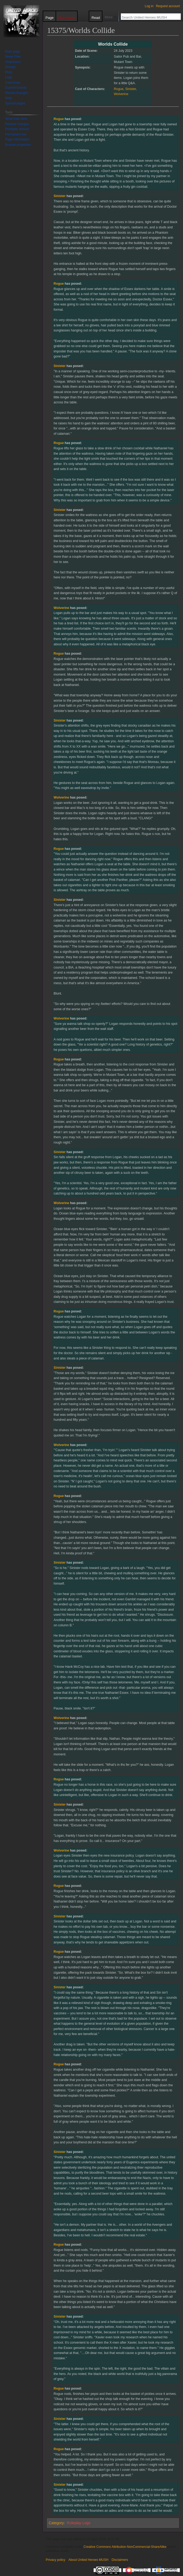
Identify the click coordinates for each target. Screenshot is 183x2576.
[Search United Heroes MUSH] (148, 17)
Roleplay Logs (78, 2523)
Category (56, 2523)
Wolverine (121, 94)
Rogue (118, 89)
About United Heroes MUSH (88, 2560)
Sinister (130, 89)
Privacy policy (55, 2560)
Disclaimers (119, 2560)
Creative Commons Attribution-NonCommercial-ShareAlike (125, 2547)
